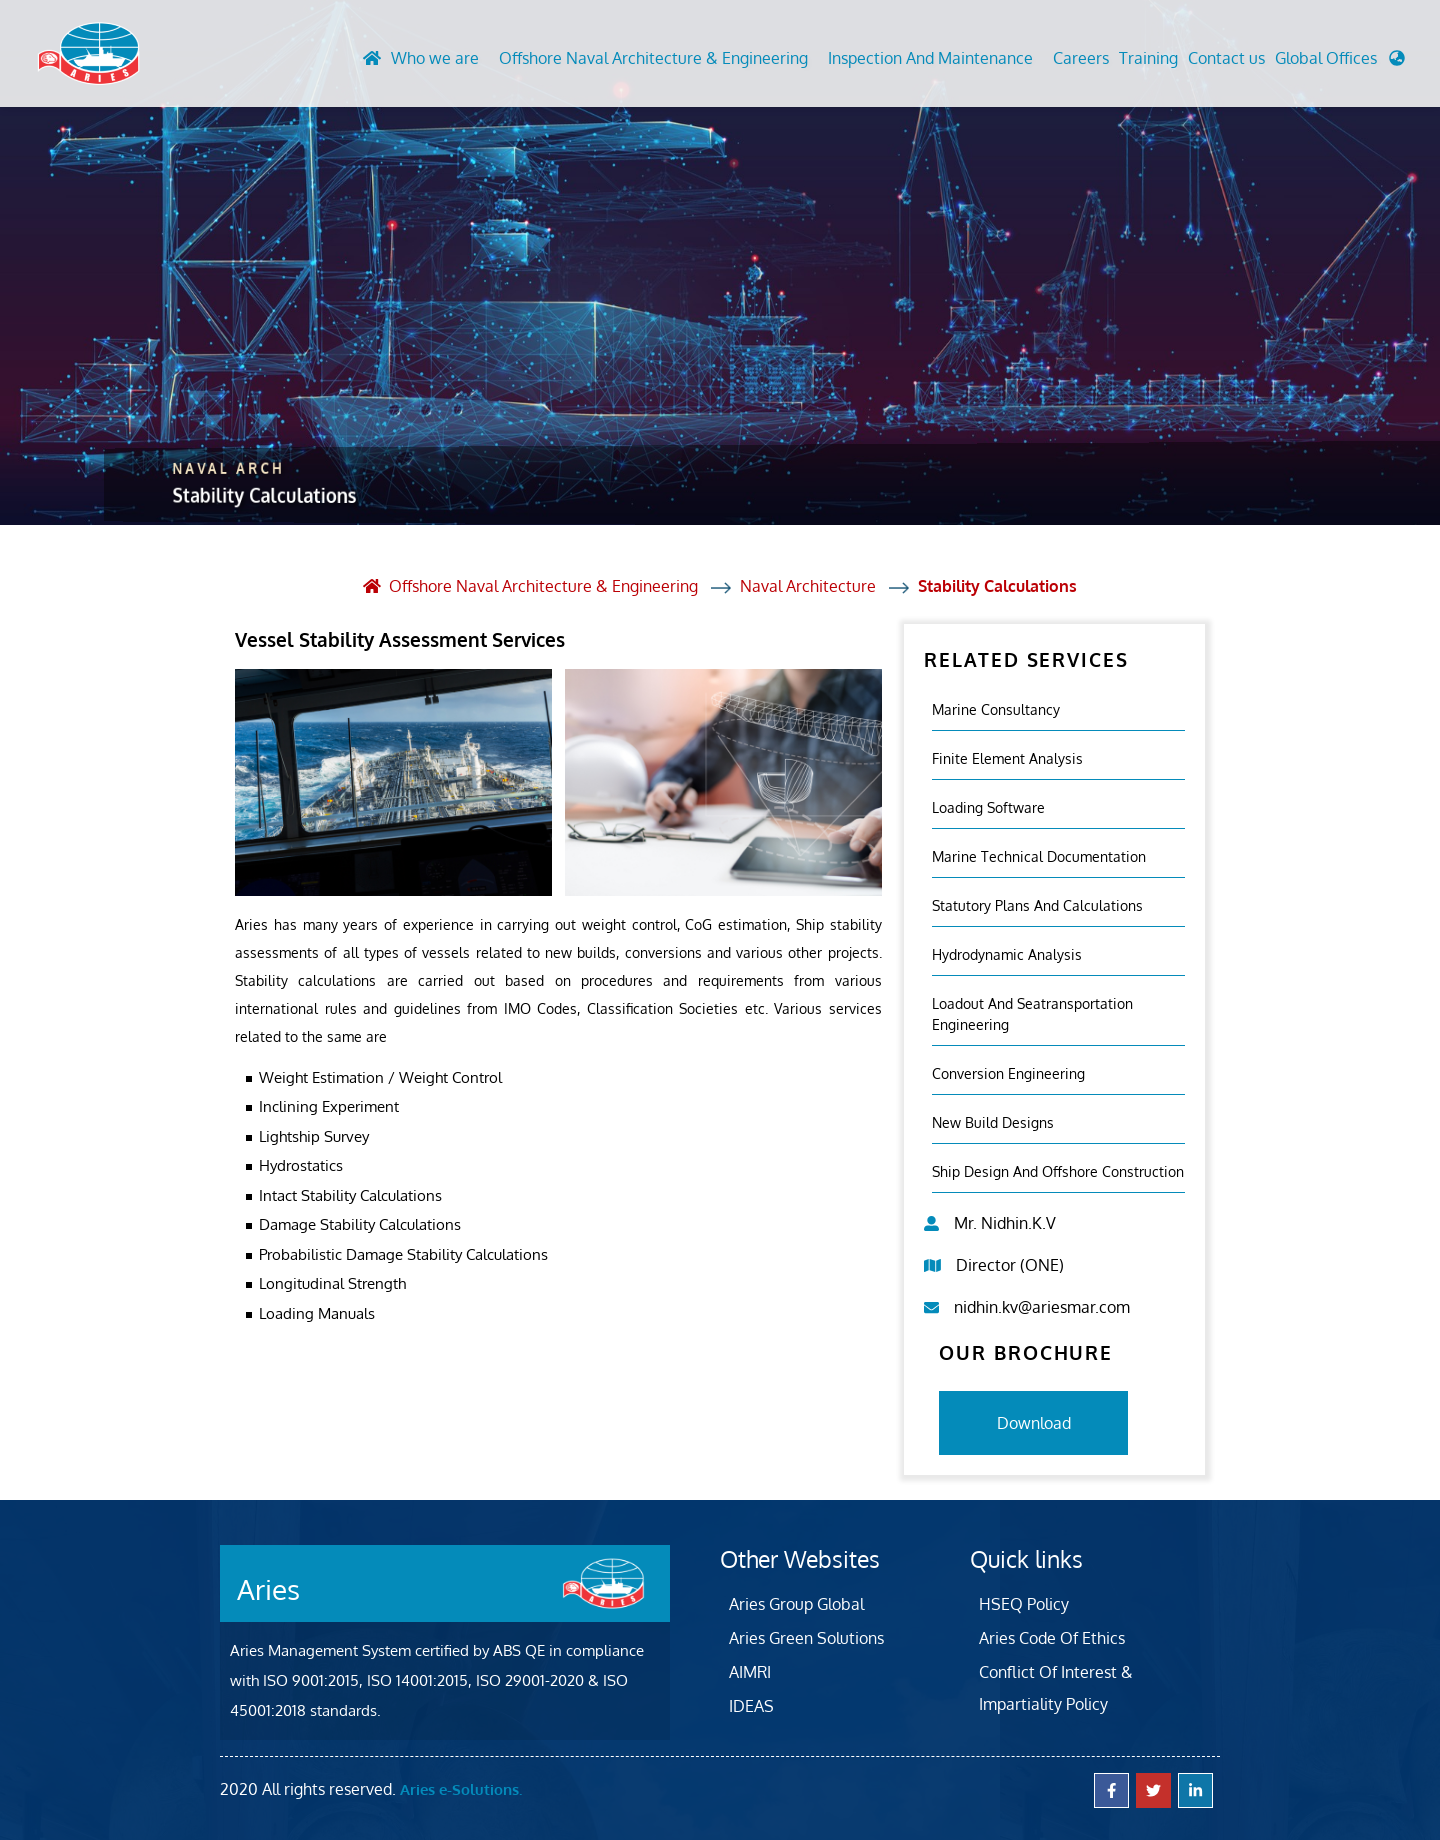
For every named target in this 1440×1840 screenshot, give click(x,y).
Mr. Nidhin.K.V (1005, 1222)
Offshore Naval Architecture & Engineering (653, 59)
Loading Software (988, 806)
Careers (1081, 59)
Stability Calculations (997, 586)
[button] (1340, 64)
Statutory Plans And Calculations (1037, 904)
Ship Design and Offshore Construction (1058, 1170)
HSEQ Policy (1024, 1603)
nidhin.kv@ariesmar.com (1042, 1306)
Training (1148, 59)
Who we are (435, 59)
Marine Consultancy (996, 708)
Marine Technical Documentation (1039, 855)
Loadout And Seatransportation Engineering (1032, 1013)
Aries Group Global (796, 1603)
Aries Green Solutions (806, 1637)
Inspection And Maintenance (930, 59)
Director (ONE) (1010, 1264)
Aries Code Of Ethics (1052, 1637)
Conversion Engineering (1008, 1072)
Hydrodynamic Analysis (1007, 953)
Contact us (1226, 59)
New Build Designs (993, 1121)
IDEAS (751, 1705)
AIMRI (750, 1671)
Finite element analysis (1007, 757)
